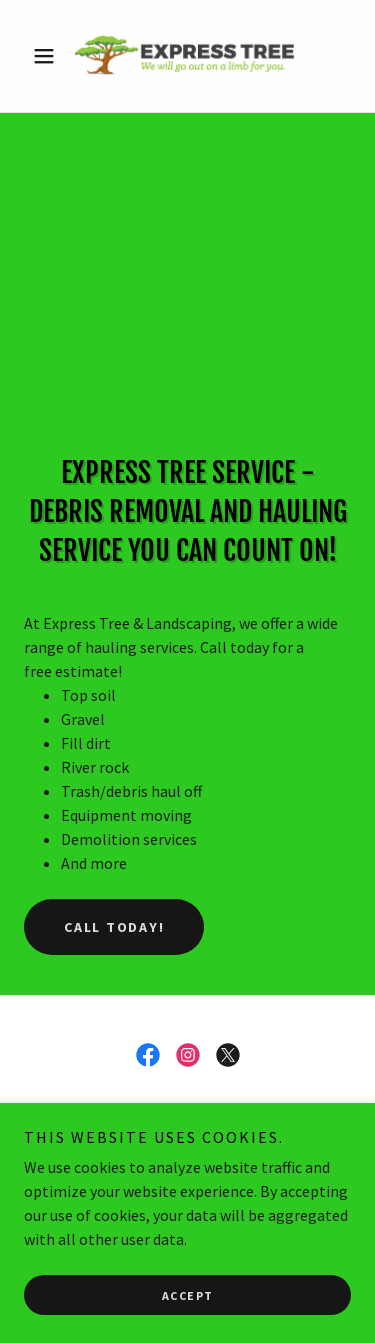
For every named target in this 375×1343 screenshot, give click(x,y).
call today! (114, 927)
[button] (48, 56)
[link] (187, 56)
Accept (188, 1295)
